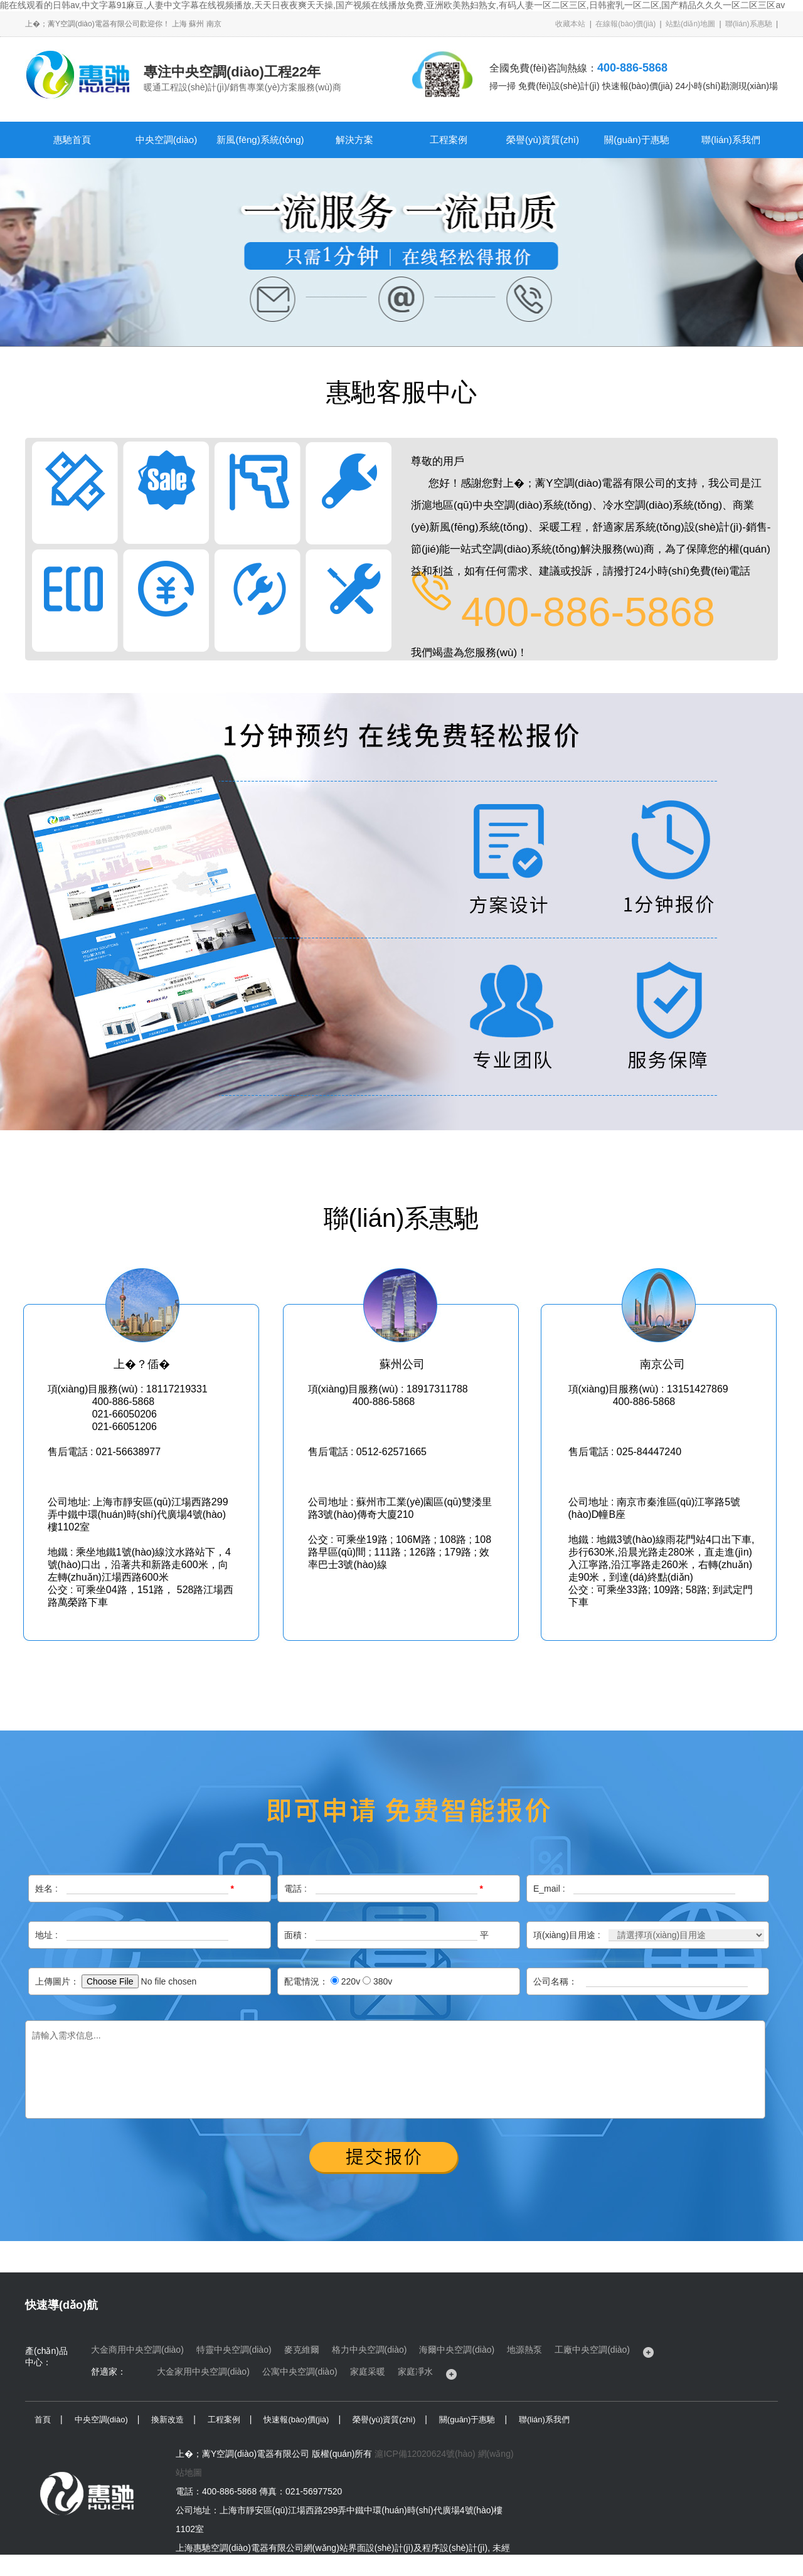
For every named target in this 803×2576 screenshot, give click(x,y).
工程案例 (448, 139)
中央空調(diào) (166, 139)
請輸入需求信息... (395, 2069)
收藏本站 (570, 23)
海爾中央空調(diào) (456, 2350)
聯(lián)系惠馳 (748, 23)
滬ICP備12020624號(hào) (425, 2454)
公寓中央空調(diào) (300, 2372)
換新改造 (167, 2419)
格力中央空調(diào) (369, 2350)
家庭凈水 (415, 2372)
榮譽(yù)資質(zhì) (542, 139)
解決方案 (354, 139)
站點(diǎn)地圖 (690, 23)
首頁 (43, 2419)
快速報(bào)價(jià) (296, 2419)
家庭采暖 (367, 2372)
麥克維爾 (301, 2350)
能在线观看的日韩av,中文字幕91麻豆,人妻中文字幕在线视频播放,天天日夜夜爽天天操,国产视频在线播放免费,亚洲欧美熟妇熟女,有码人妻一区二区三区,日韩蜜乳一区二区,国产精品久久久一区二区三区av (392, 5)
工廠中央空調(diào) (592, 2350)
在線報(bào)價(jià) (625, 23)
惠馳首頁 (72, 139)
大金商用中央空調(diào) (137, 2350)
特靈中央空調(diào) (234, 2350)
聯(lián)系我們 (730, 139)
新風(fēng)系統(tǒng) (260, 139)
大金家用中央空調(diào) (203, 2372)
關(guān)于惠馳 (636, 139)
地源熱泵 (524, 2350)
